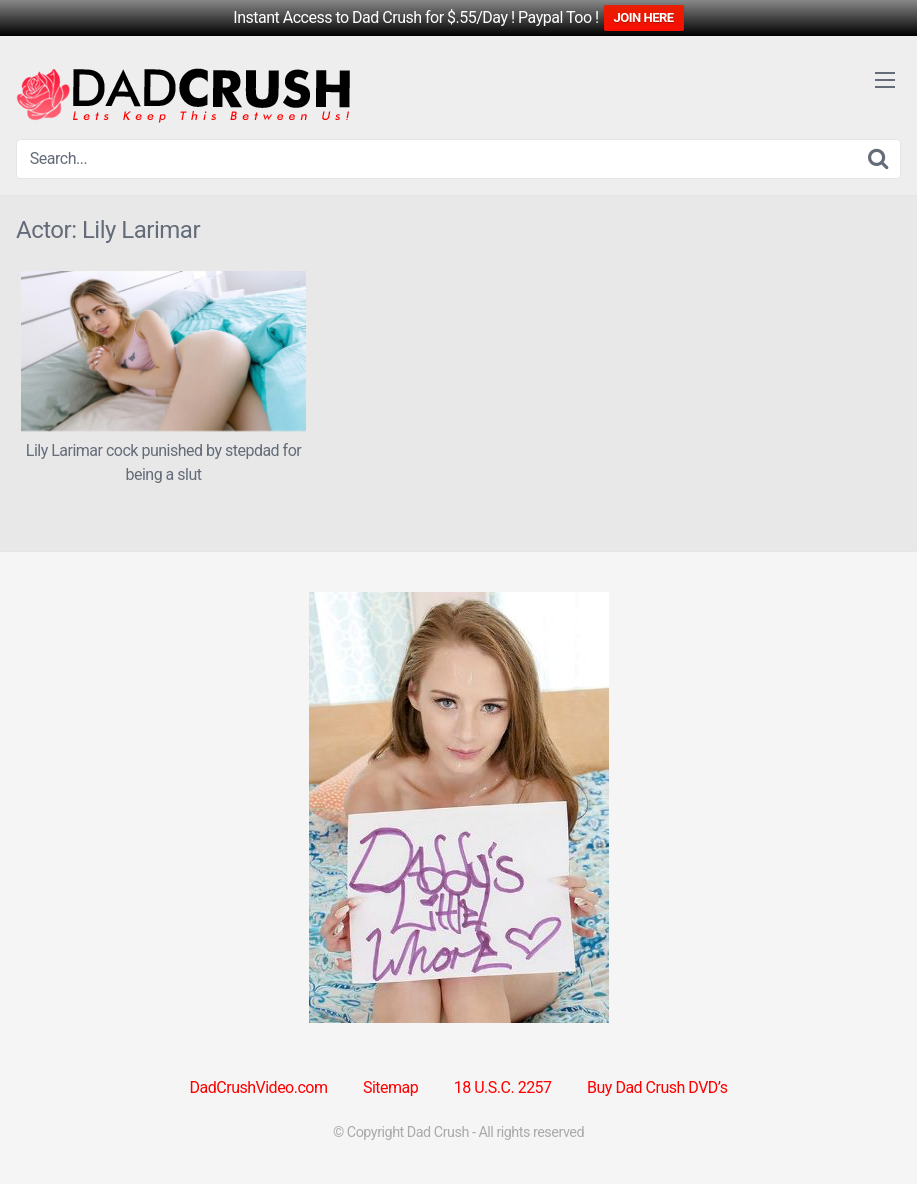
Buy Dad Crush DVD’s (657, 1087)
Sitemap (390, 1087)
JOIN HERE (644, 17)
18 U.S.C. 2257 (503, 1087)
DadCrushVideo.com (259, 1087)
